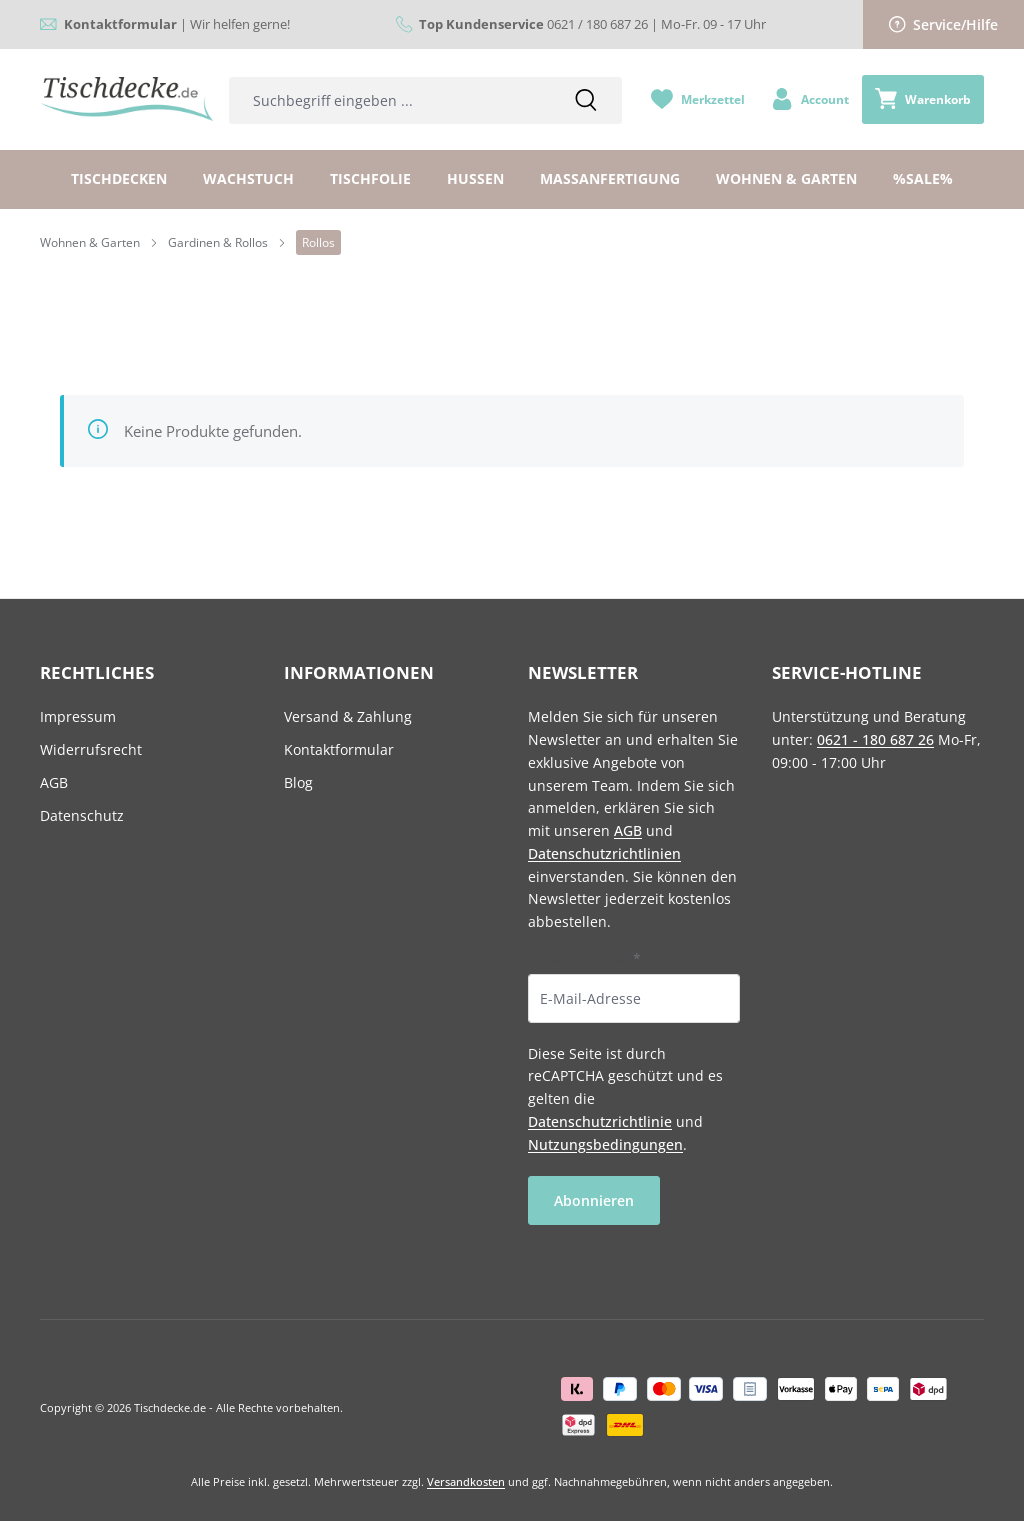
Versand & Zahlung (348, 716)
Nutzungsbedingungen (605, 1144)
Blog (298, 782)
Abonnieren (594, 1200)
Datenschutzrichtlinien (604, 853)
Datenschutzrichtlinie (600, 1121)
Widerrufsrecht (91, 749)
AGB (54, 782)
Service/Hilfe (944, 24)
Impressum (78, 716)
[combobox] (389, 100)
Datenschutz (82, 815)
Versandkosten (466, 1481)
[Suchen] (586, 100)
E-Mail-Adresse (584, 958)
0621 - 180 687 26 (875, 739)
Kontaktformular (339, 749)
